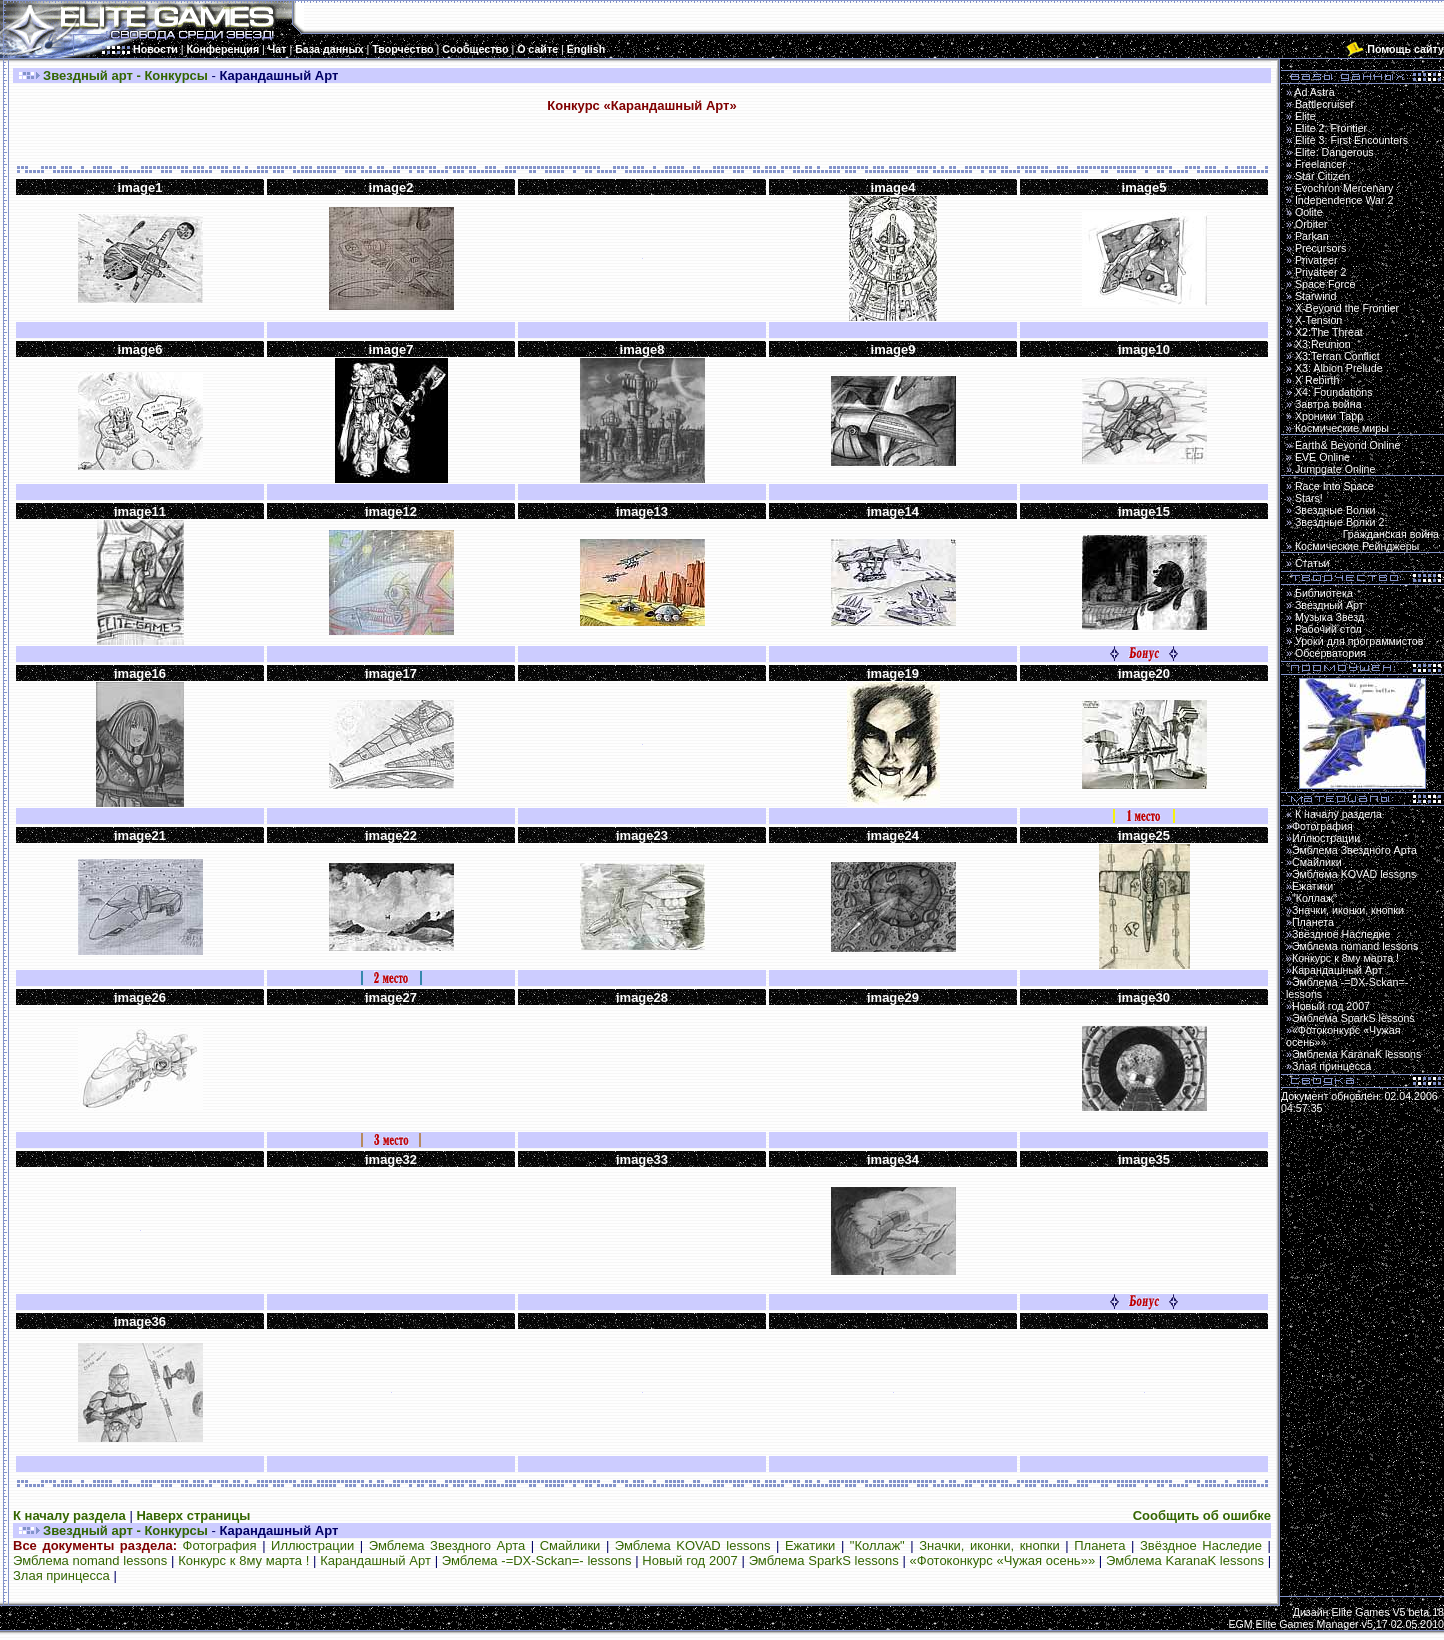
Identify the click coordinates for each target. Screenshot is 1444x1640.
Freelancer (1320, 164)
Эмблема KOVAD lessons (693, 1545)
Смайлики (570, 1545)
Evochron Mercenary (1344, 188)
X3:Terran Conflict (1337, 356)
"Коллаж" (877, 1545)
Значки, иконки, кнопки (989, 1545)
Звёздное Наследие (1201, 1545)
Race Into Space (1334, 486)
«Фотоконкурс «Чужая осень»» (1003, 1560)
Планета (1099, 1545)
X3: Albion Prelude (1339, 368)
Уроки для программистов (1359, 641)
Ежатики (810, 1545)
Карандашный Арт (375, 1560)
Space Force (1325, 284)
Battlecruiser (1324, 104)
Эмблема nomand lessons (90, 1560)
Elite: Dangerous (1334, 152)
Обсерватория (1330, 653)
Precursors (1321, 248)
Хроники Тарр (1329, 416)
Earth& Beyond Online (1347, 445)
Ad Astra (1314, 92)
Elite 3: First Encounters (1351, 140)
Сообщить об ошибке (1202, 1515)
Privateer (1316, 260)
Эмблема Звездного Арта (447, 1545)
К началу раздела (69, 1515)
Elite (1305, 116)
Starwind (1315, 296)
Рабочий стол (1328, 629)
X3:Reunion (1323, 344)
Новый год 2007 (690, 1560)
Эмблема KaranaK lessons (1185, 1560)
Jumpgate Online (1335, 469)
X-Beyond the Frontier (1347, 308)
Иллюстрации (312, 1545)
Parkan (1312, 236)
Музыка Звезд (1329, 617)
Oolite (1309, 212)
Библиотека (1324, 593)
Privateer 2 (1321, 272)
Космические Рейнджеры (1357, 546)
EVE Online (1322, 457)
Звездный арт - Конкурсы (125, 75)
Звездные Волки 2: (1362, 528)
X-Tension (1318, 320)
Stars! (1309, 498)
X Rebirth (1317, 380)
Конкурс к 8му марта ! (243, 1560)
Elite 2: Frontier (1331, 128)
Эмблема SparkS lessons (824, 1560)
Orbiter (1311, 224)
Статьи (1312, 563)
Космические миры (1342, 428)
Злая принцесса (61, 1575)
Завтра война (1328, 404)
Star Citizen (1322, 176)
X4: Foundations (1334, 392)
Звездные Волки (1335, 510)
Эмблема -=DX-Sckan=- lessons (537, 1560)
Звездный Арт (1329, 605)
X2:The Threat (1329, 332)
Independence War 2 (1344, 200)
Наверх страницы (193, 1515)
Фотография (220, 1545)
